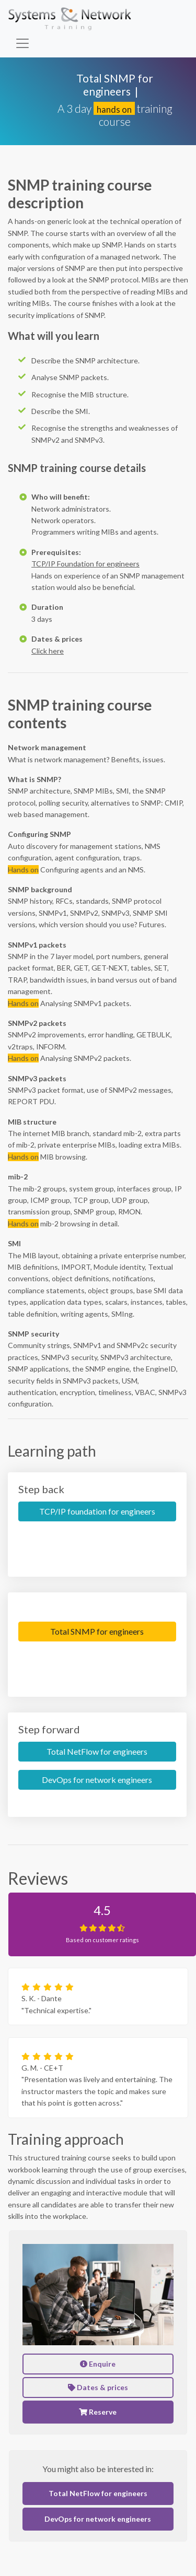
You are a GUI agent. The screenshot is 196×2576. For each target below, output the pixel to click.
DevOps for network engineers (97, 1780)
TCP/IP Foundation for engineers (85, 563)
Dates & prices (98, 2387)
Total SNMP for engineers (97, 1631)
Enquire (98, 2363)
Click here (47, 650)
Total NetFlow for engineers (97, 1751)
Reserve (98, 2411)
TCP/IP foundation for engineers (97, 1511)
